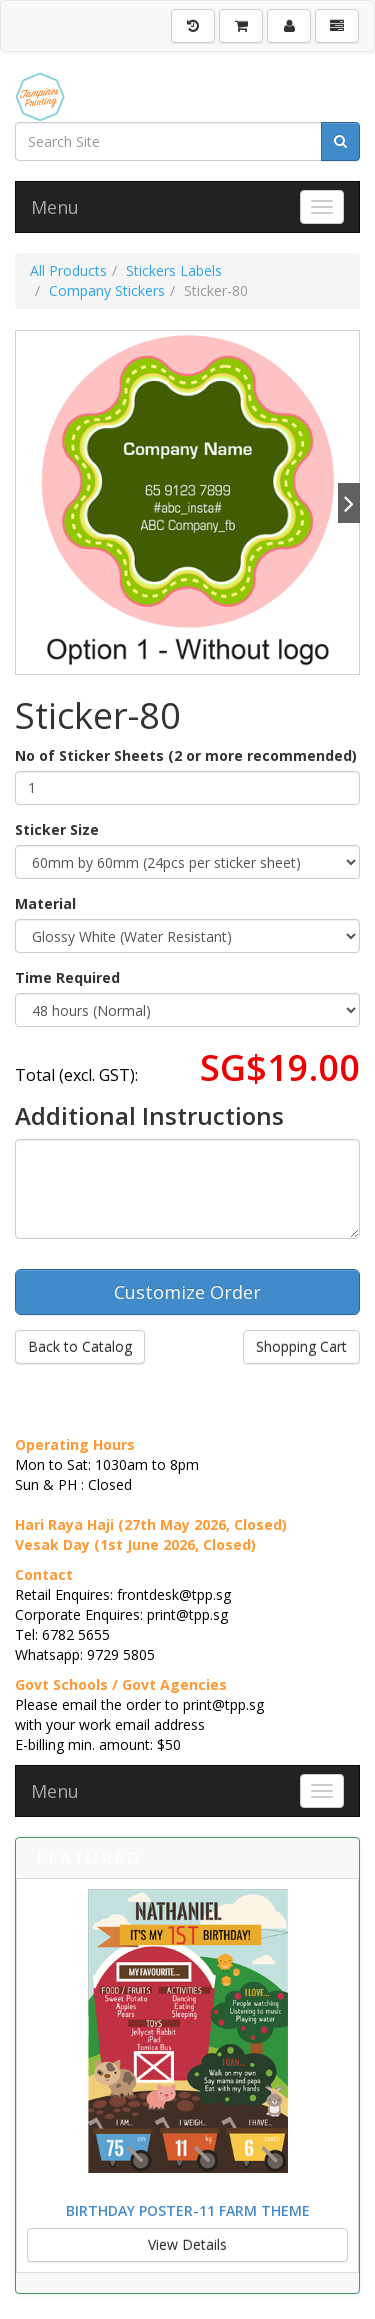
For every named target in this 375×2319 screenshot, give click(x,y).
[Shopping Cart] (241, 26)
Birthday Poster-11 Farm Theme (188, 2210)
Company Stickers (107, 290)
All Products (68, 270)
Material (45, 903)
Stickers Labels (174, 270)
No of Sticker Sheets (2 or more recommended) (186, 755)
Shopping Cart (301, 1346)
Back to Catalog (80, 1346)
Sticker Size (57, 829)
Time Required (67, 977)
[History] (193, 26)
